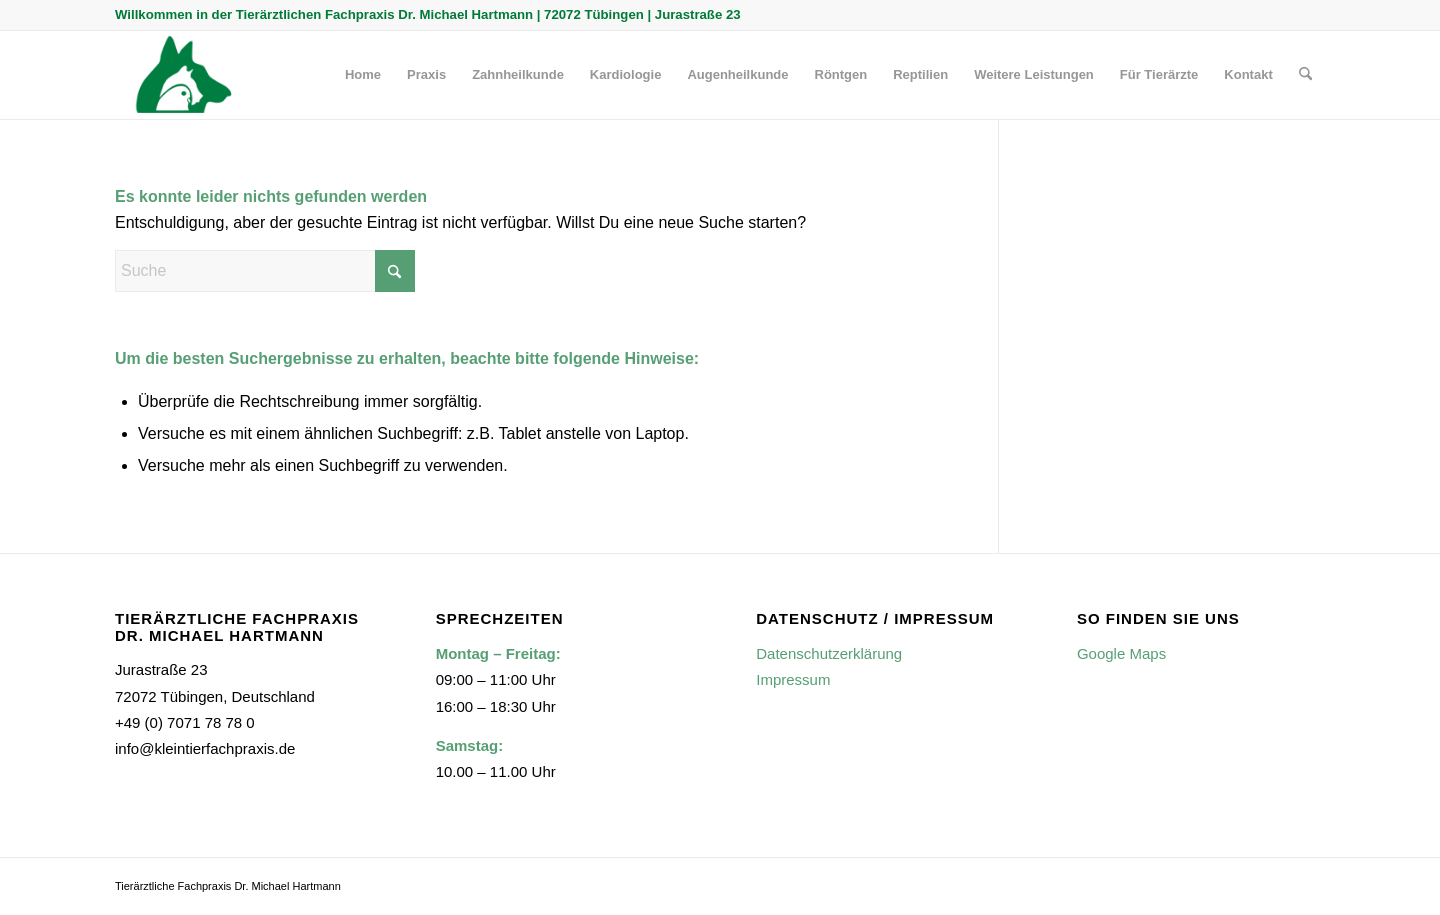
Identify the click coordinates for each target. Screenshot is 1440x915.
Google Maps (1121, 653)
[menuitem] (363, 75)
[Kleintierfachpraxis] (179, 75)
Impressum (793, 679)
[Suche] (1305, 75)
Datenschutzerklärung (829, 653)
